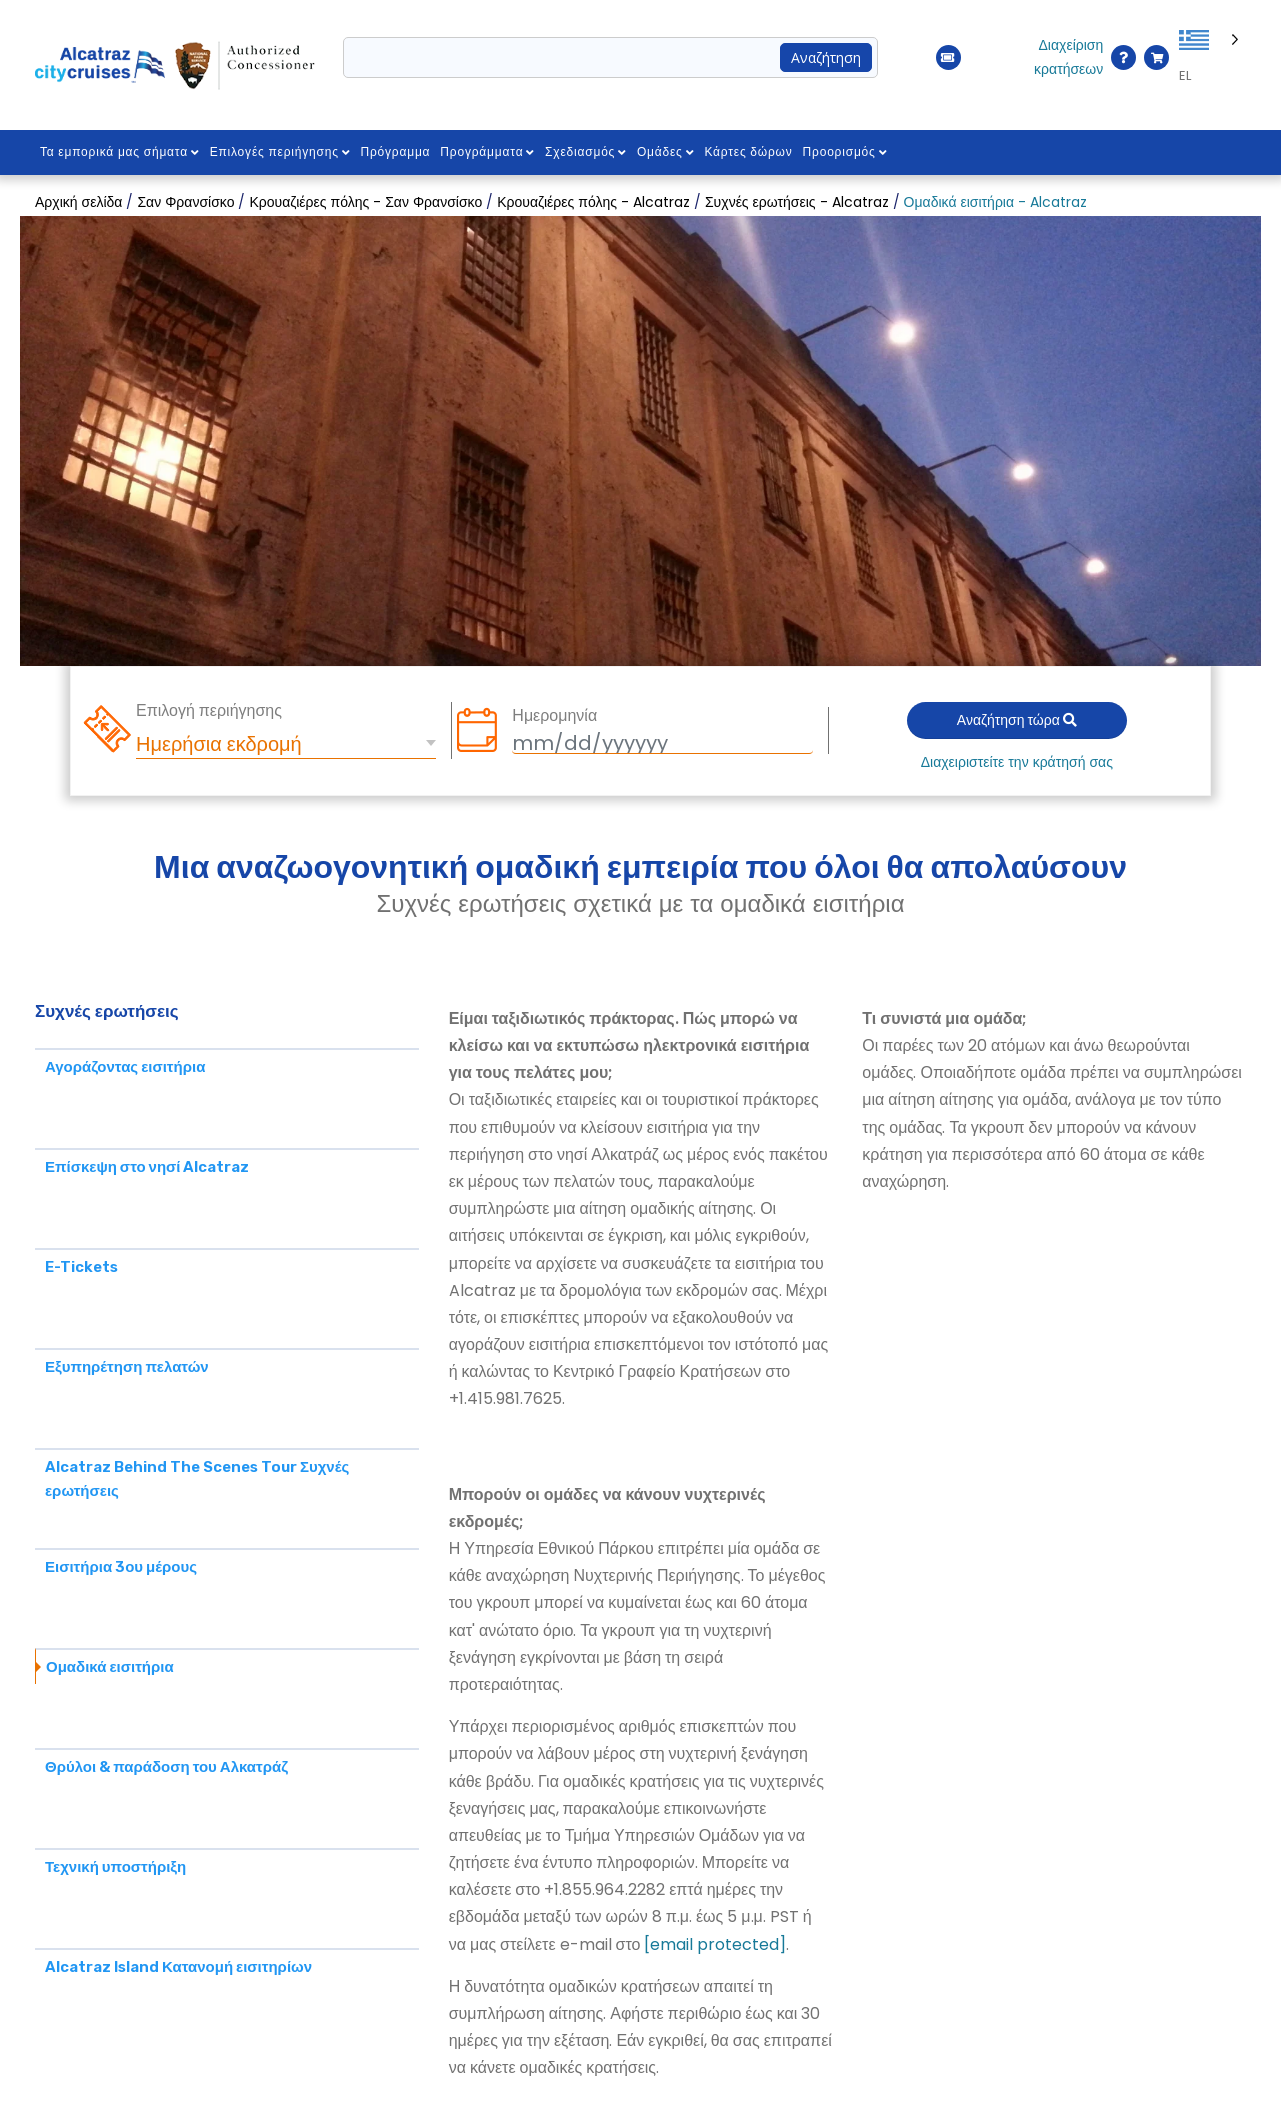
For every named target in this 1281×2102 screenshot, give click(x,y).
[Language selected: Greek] (1212, 58)
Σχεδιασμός (586, 152)
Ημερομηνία (554, 716)
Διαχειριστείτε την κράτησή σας (1017, 762)
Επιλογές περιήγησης (280, 152)
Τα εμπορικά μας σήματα (120, 152)
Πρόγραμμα (396, 152)
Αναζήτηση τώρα (1017, 720)
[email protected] (715, 1944)
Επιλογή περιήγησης (209, 711)
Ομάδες (666, 152)
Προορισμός (845, 152)
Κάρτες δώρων (749, 152)
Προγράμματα (488, 152)
